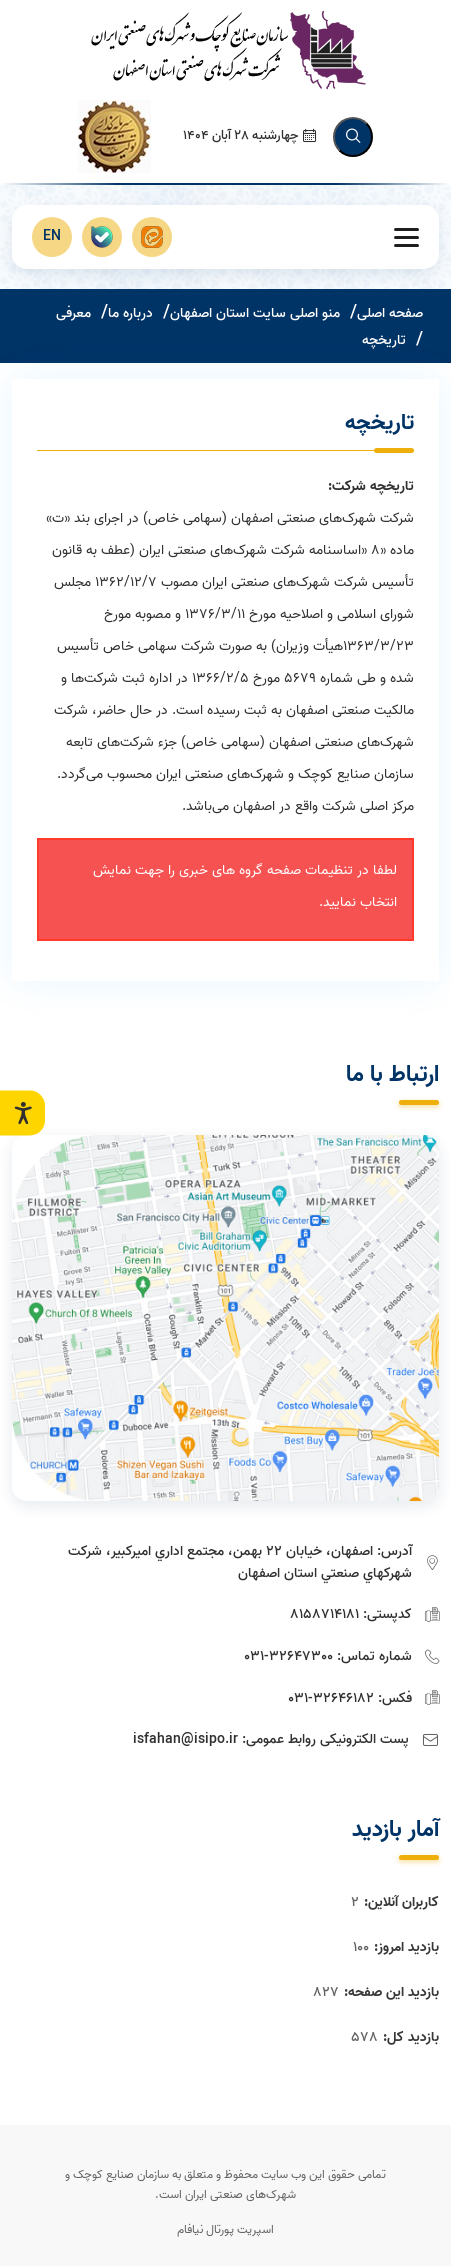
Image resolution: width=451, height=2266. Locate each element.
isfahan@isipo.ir (185, 1739)
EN (52, 236)
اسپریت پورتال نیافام (225, 2229)
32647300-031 (288, 1656)
